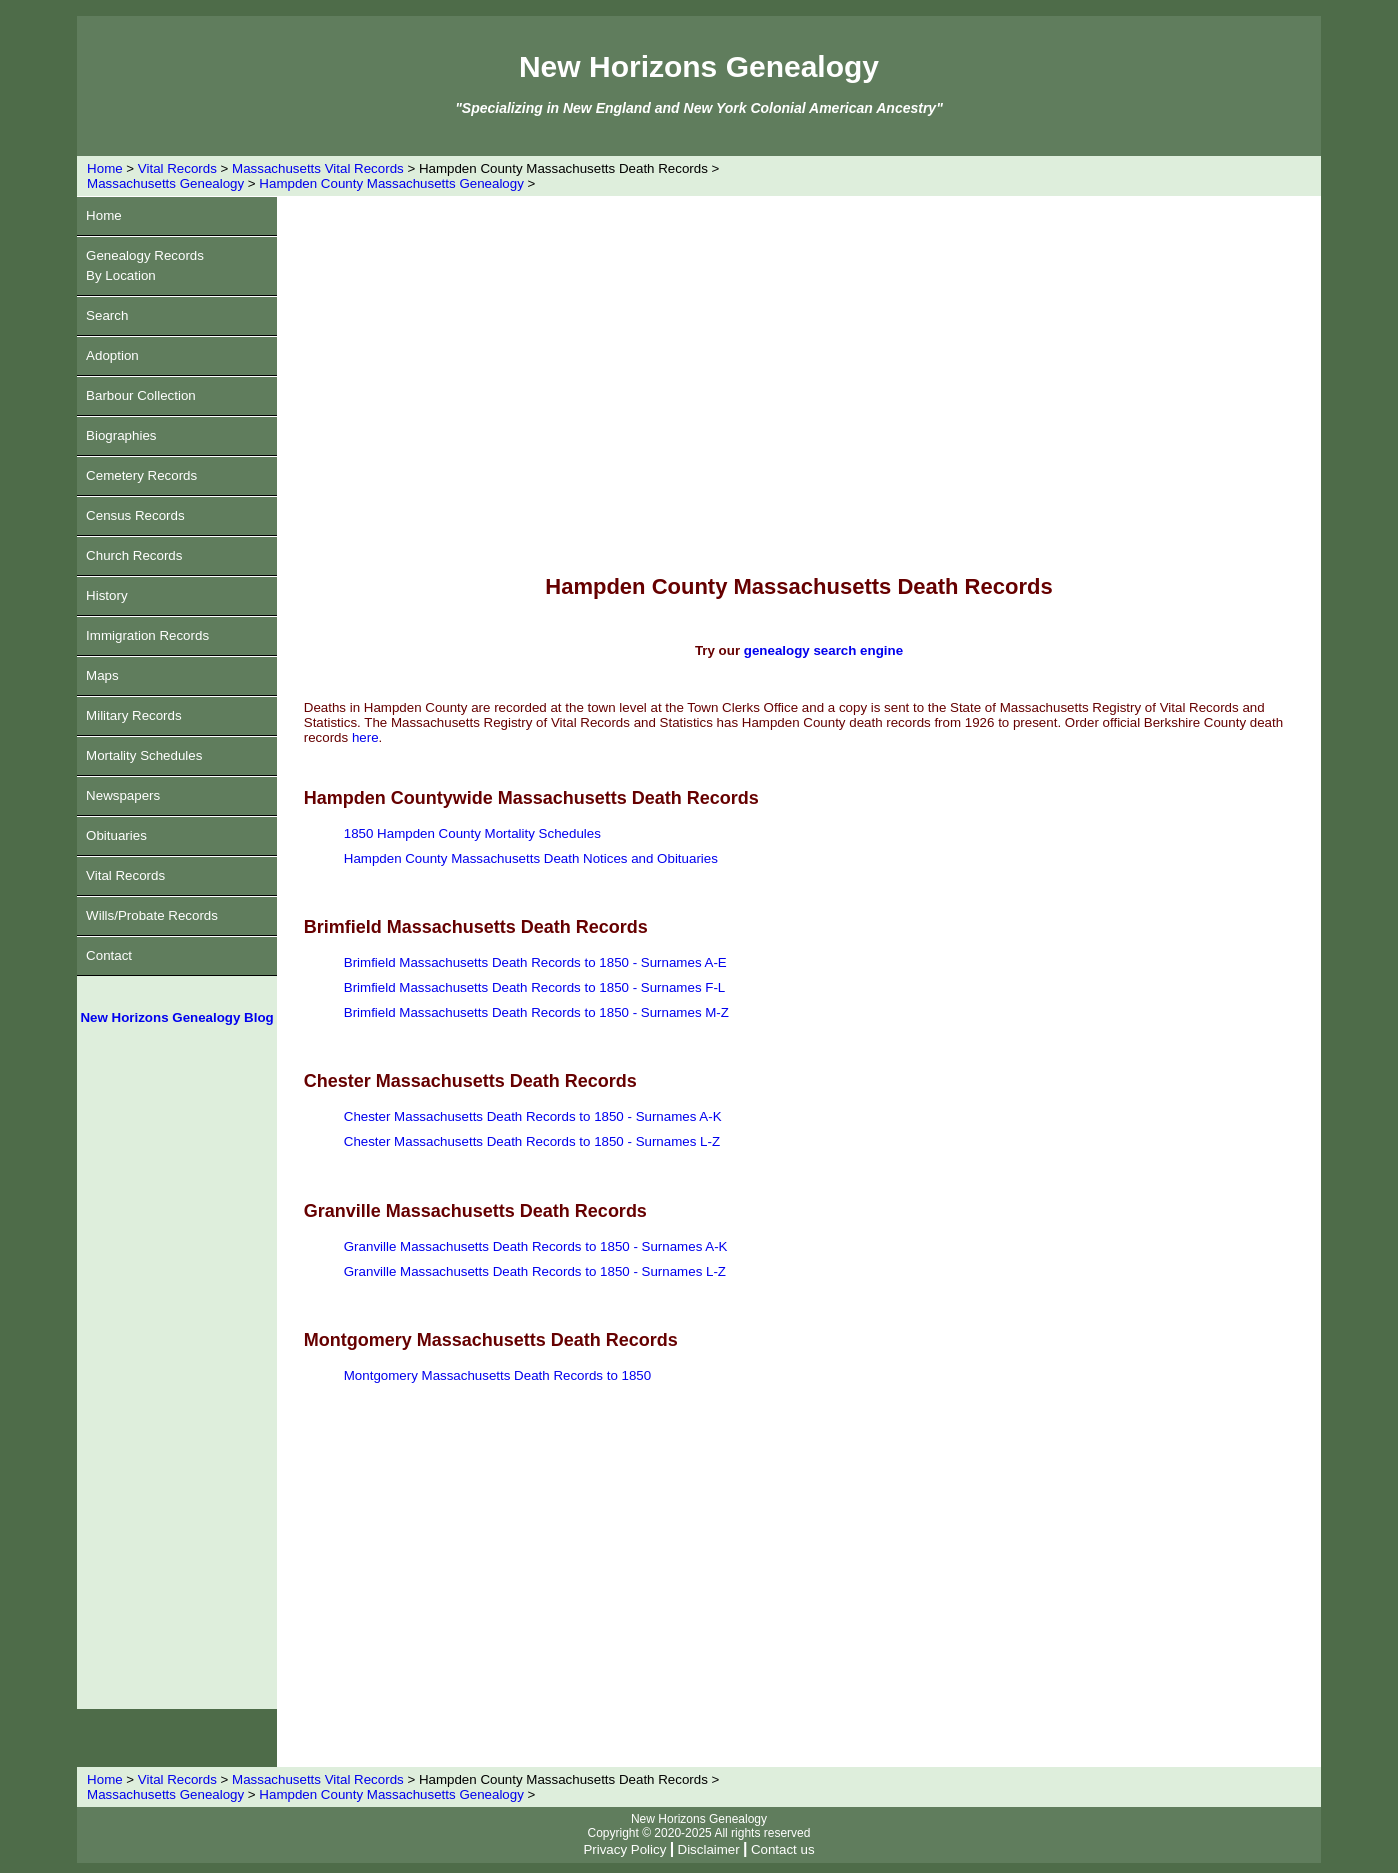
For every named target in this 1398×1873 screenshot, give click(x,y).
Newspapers (123, 795)
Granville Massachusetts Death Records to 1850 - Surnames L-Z (535, 1271)
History (106, 595)
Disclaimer (709, 1849)
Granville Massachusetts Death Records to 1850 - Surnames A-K (536, 1246)
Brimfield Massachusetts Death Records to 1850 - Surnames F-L (535, 987)
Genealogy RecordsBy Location (145, 265)
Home (105, 168)
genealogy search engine (823, 650)
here (365, 737)
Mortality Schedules (144, 755)
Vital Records (177, 168)
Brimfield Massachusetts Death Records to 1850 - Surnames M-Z (536, 1012)
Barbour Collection (141, 395)
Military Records (134, 715)
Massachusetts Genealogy (165, 183)
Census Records (135, 515)
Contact (109, 955)
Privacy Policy (624, 1849)
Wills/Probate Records (152, 915)
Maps (102, 675)
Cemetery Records (141, 475)
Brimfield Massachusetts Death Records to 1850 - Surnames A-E (535, 962)
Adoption (112, 355)
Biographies (121, 435)
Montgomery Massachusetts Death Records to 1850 (497, 1375)
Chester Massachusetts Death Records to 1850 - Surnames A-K (533, 1116)
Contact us (783, 1849)
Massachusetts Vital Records (318, 168)
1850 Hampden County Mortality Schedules (472, 833)
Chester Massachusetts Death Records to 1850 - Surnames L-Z (532, 1141)
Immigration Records (147, 635)
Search (107, 315)
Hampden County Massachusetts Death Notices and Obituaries (531, 858)
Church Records (134, 555)
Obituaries (116, 835)
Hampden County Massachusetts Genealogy (391, 183)
